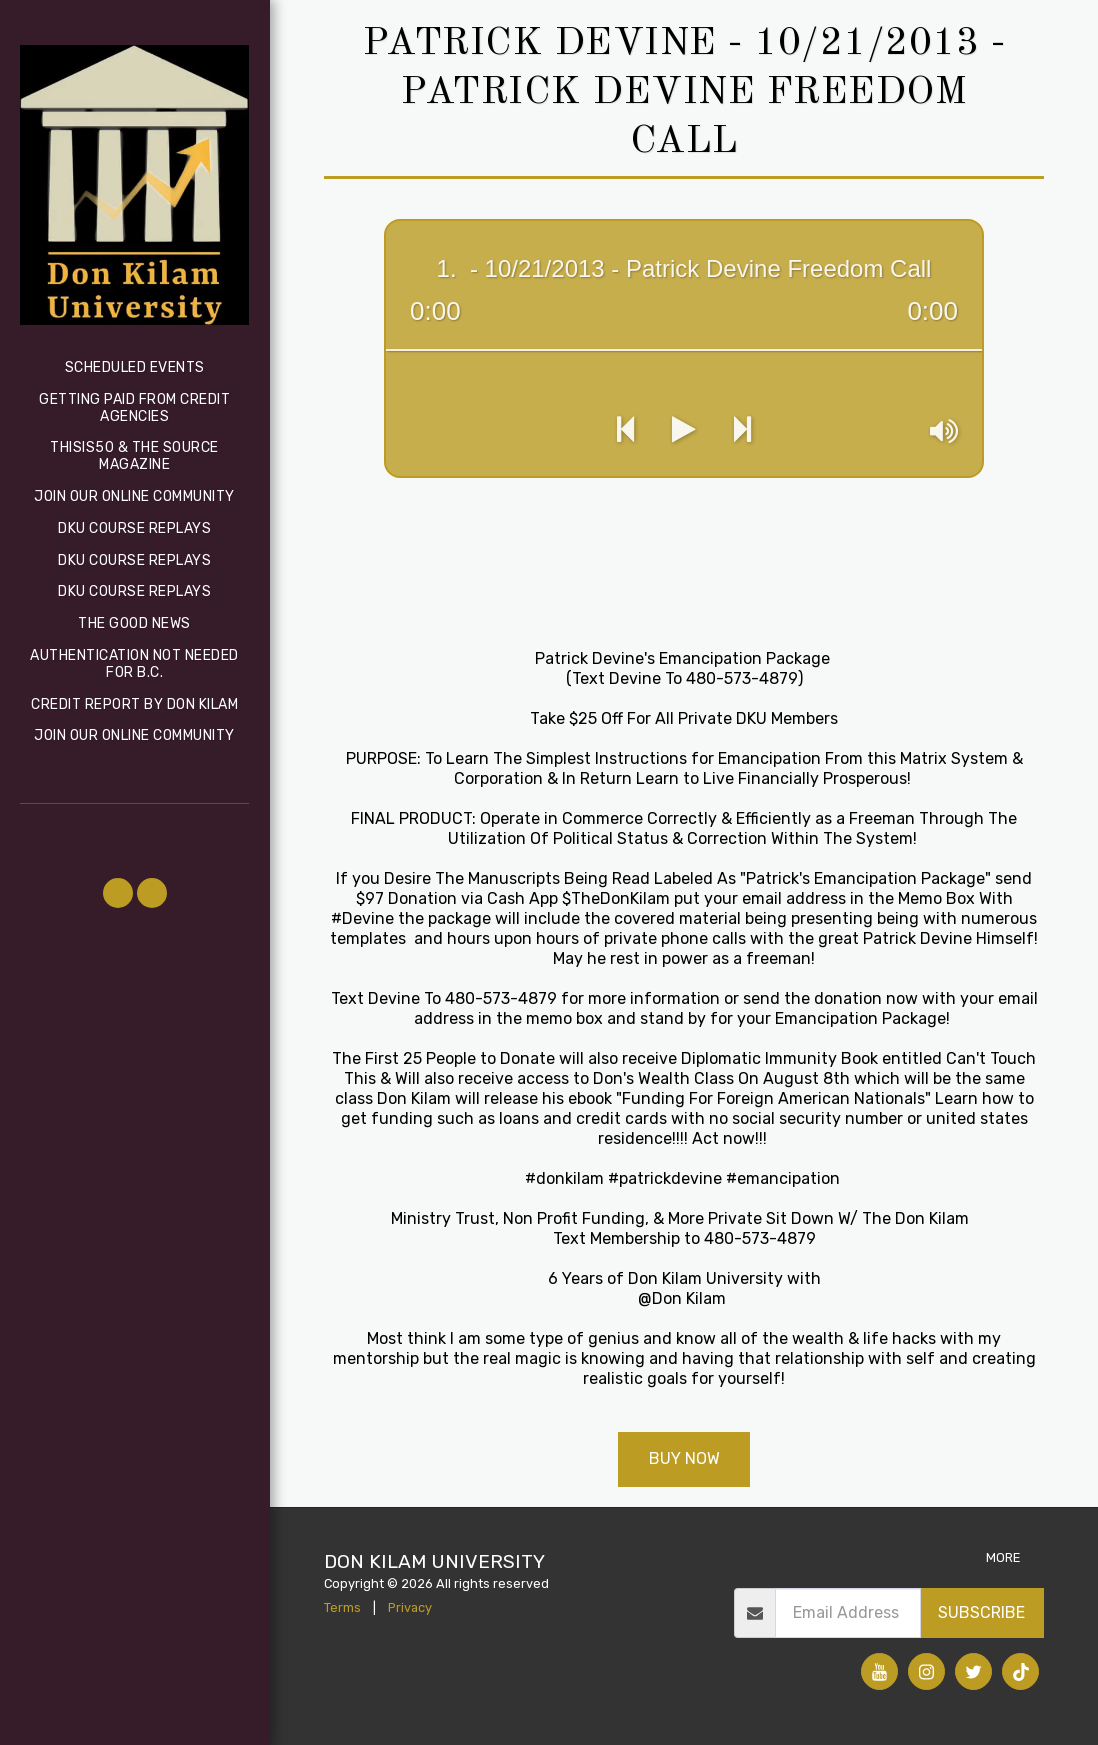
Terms (342, 1607)
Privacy (410, 1607)
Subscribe (981, 1612)
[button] (118, 893)
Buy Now (684, 1458)
